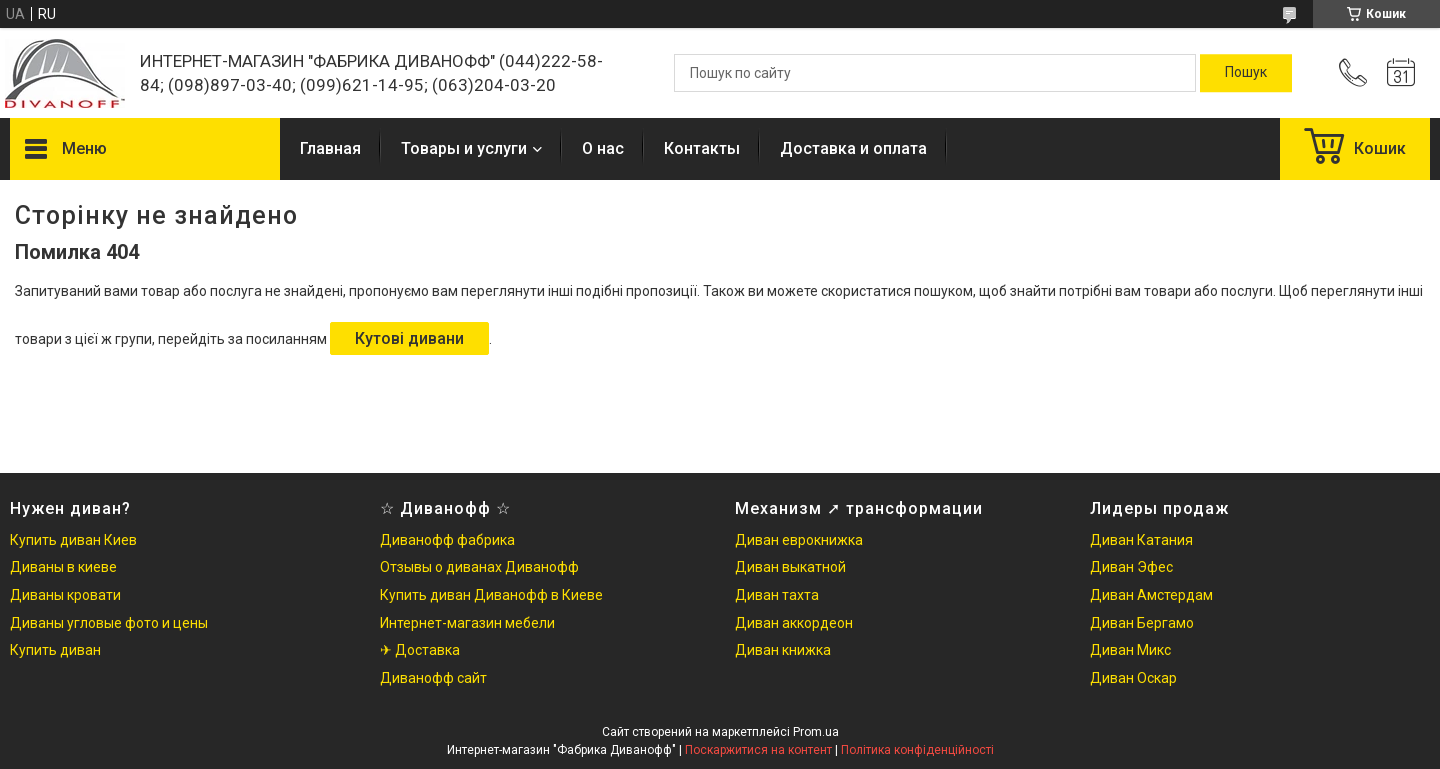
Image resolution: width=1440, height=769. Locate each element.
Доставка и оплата (853, 148)
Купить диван (55, 650)
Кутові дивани (409, 338)
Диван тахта (777, 595)
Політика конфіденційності (917, 750)
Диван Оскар (1133, 678)
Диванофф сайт (433, 678)
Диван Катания (1141, 540)
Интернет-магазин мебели (467, 623)
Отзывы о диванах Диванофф (479, 567)
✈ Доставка (420, 650)
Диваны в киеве (63, 567)
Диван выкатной (790, 567)
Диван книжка (783, 650)
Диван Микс (1130, 650)
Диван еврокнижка (799, 540)
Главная (330, 148)
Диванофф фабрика (447, 540)
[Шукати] (1246, 73)
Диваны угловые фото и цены (109, 623)
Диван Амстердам (1151, 595)
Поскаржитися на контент (758, 750)
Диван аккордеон (794, 623)
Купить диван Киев (73, 540)
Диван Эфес (1131, 567)
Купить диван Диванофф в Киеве (491, 595)
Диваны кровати (65, 595)
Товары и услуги (464, 148)
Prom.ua (816, 732)
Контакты (702, 148)
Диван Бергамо (1142, 623)
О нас (603, 148)
